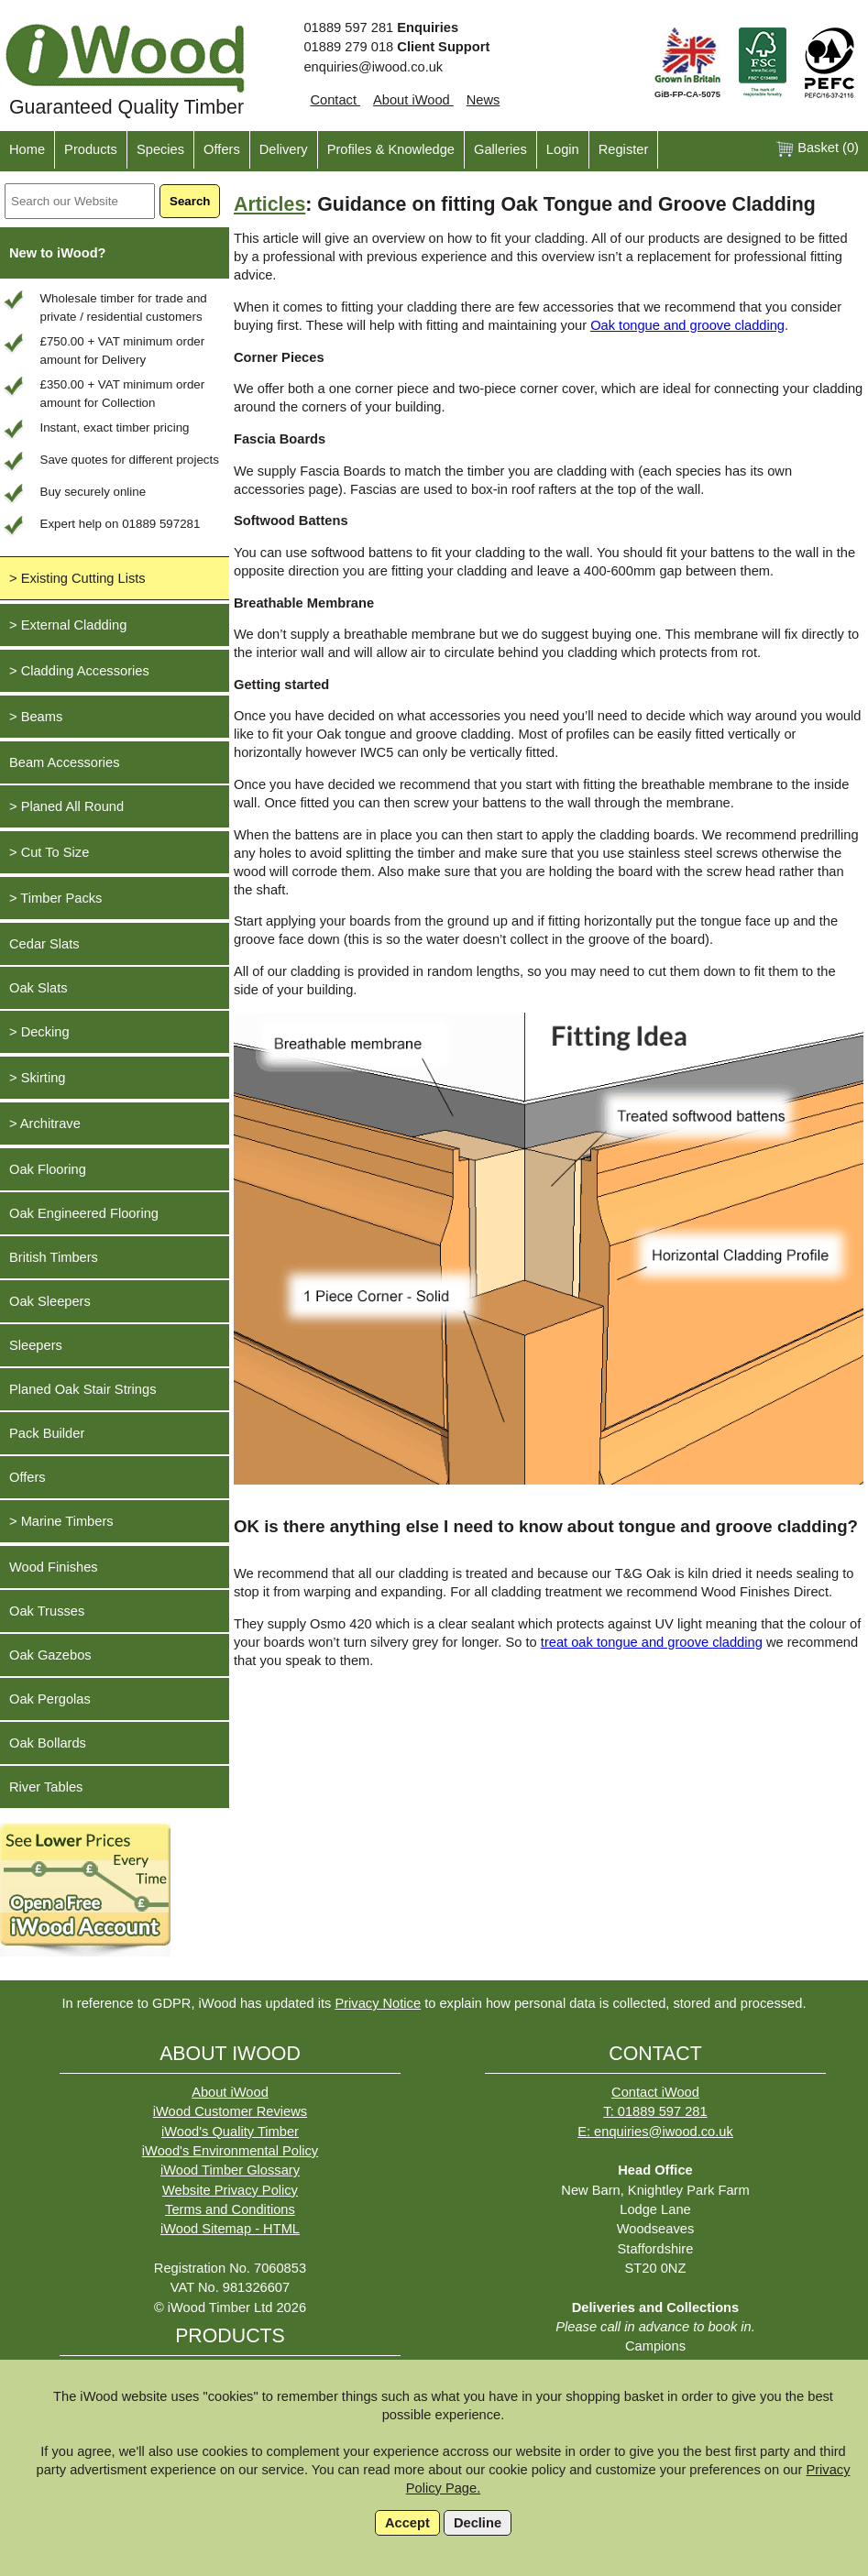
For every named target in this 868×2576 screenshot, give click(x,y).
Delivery (283, 149)
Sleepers (35, 1345)
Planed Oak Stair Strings (82, 1389)
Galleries (500, 149)
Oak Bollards (47, 1743)
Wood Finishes (53, 1567)
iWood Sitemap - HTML (230, 2228)
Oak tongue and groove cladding (687, 325)
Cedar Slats (44, 944)
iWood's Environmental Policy (230, 2150)
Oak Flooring (47, 1169)
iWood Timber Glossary (230, 2170)
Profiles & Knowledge (391, 149)
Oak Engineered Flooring (84, 1213)
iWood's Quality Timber (230, 2131)
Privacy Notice (378, 2003)
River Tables (45, 1787)
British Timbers (53, 1257)
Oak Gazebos (50, 1655)
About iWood (413, 100)
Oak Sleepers (50, 1301)
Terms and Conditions (230, 2209)
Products (90, 149)
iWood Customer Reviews (230, 2111)
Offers (221, 149)
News (483, 100)
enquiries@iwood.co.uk (373, 67)
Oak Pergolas (50, 1699)
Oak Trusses (46, 1611)
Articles (269, 204)
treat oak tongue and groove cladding (652, 1642)
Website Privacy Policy (230, 2190)
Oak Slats (38, 988)
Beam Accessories (64, 762)
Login (562, 149)
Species (160, 149)
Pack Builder (46, 1433)
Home (27, 149)
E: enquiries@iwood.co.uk (655, 2131)
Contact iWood (655, 2092)
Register (624, 149)
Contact (335, 100)
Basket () (817, 149)
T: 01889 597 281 (655, 2111)
